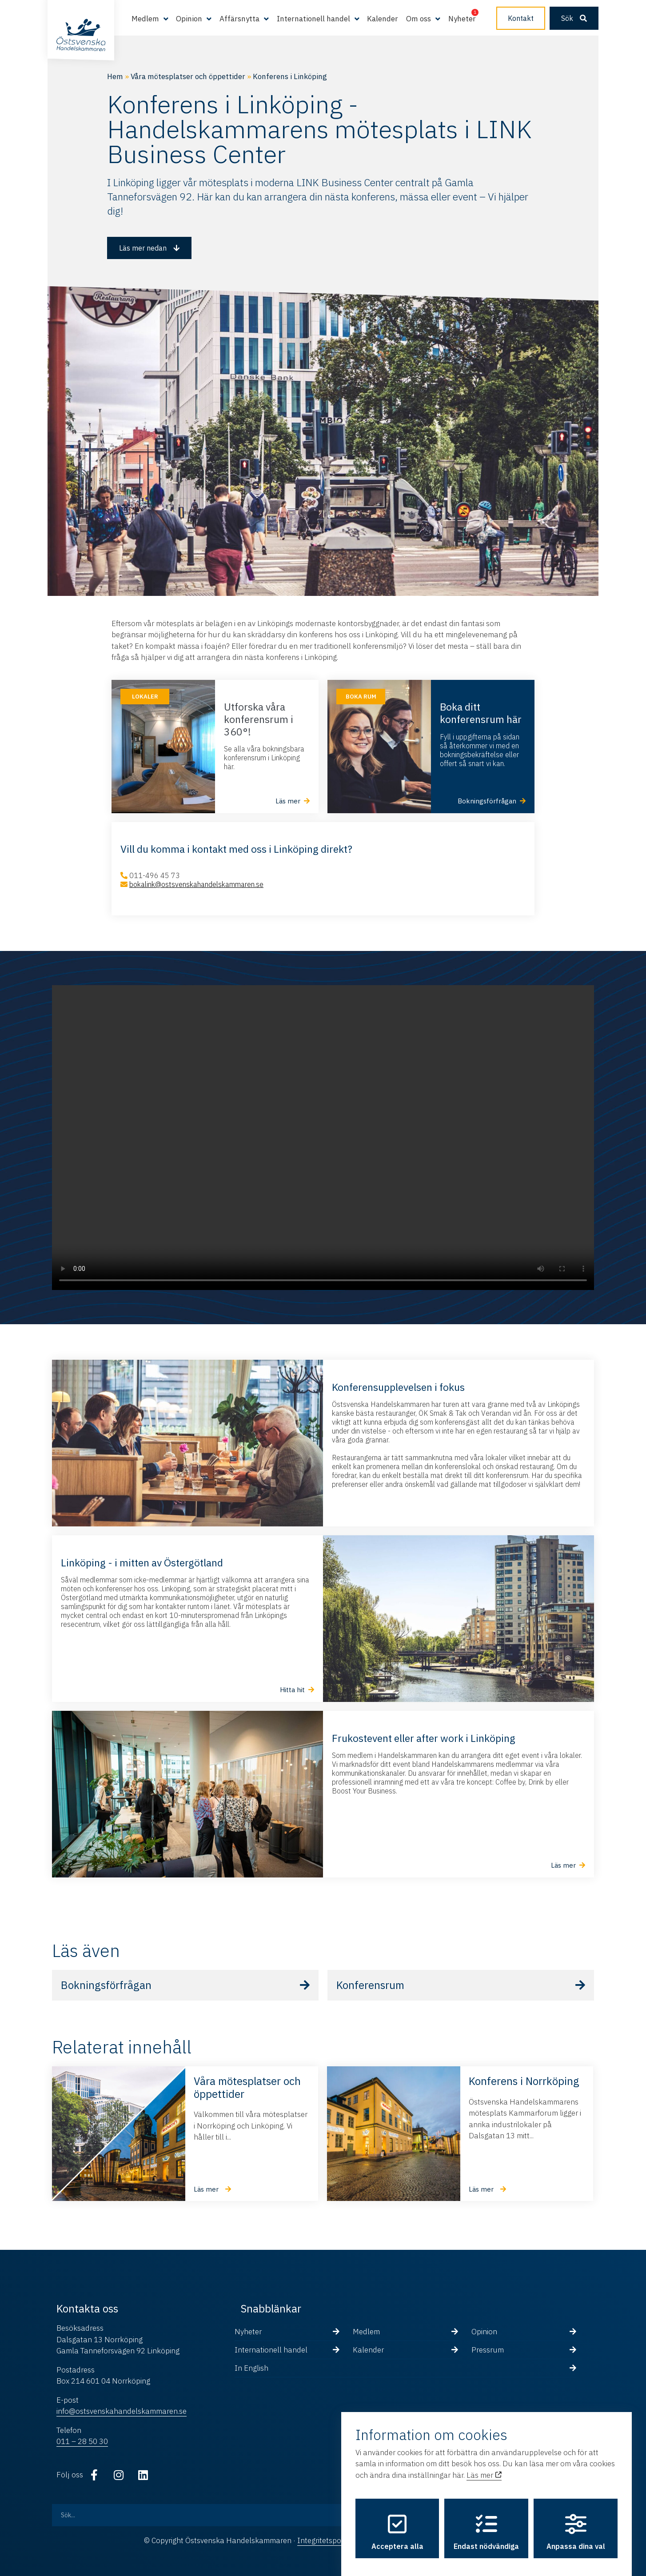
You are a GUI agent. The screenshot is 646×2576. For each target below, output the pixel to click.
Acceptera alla (397, 2523)
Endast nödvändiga (486, 2523)
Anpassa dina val (575, 2523)
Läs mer (484, 2466)
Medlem (145, 19)
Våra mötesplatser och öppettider (188, 76)
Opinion (189, 19)
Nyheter (462, 19)
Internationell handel (313, 19)
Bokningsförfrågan (106, 1985)
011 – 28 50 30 (82, 2441)
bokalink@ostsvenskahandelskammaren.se (196, 884)
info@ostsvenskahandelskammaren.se (121, 2411)
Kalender (382, 19)
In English (251, 2368)
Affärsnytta (239, 19)
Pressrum (487, 2350)
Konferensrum (370, 1985)
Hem (115, 76)
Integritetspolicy (324, 2540)
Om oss (418, 19)
